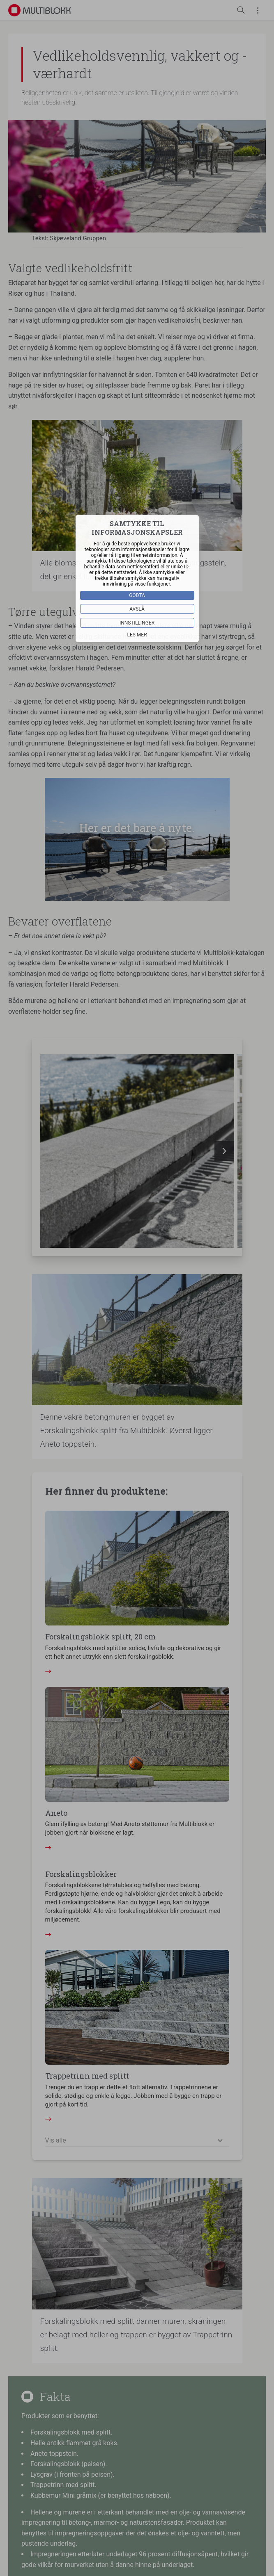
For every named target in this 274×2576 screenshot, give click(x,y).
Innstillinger (137, 623)
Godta (137, 595)
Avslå (137, 609)
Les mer (137, 635)
